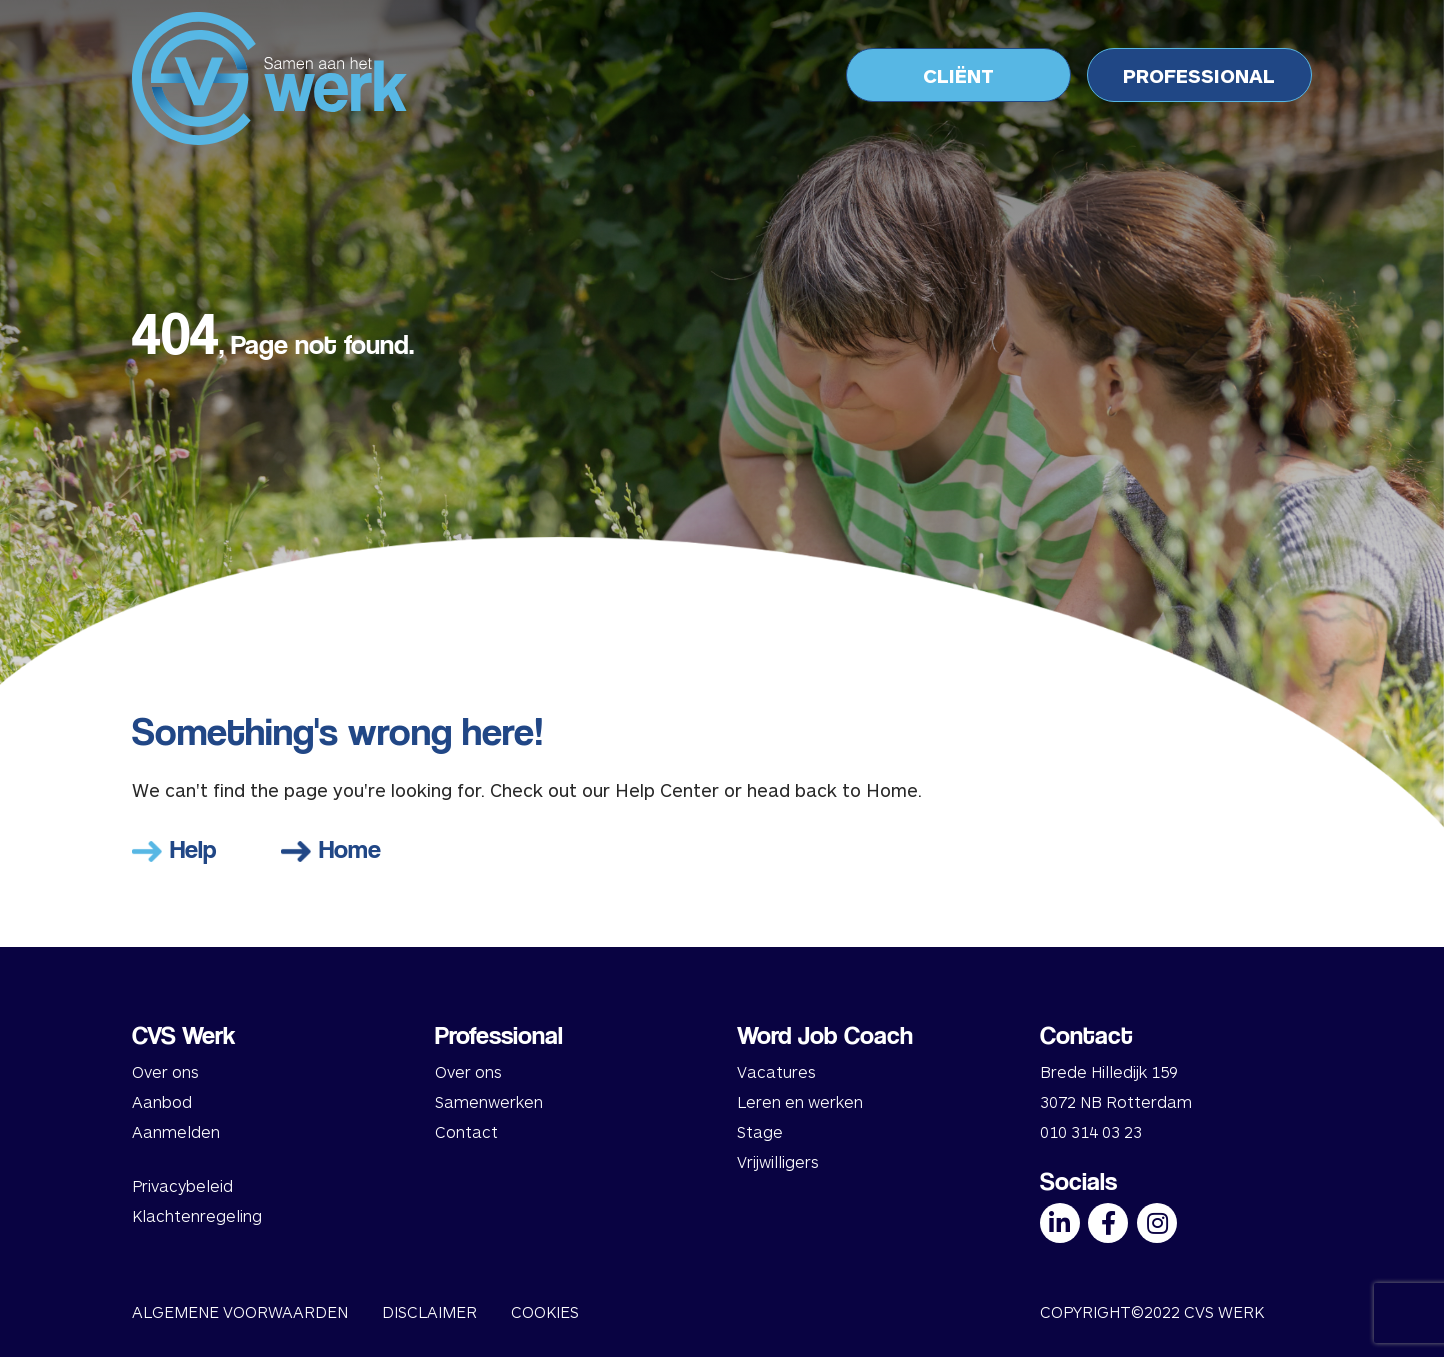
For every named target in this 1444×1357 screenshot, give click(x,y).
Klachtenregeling (197, 1215)
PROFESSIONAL (1199, 75)
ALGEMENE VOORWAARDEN (240, 1311)
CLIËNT (958, 75)
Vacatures (776, 1071)
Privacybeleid (182, 1185)
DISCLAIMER (429, 1311)
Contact (466, 1131)
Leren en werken (800, 1101)
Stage (760, 1131)
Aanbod (162, 1101)
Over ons (165, 1071)
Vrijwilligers (778, 1161)
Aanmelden (176, 1131)
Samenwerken (489, 1101)
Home (331, 848)
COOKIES (545, 1311)
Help (174, 848)
